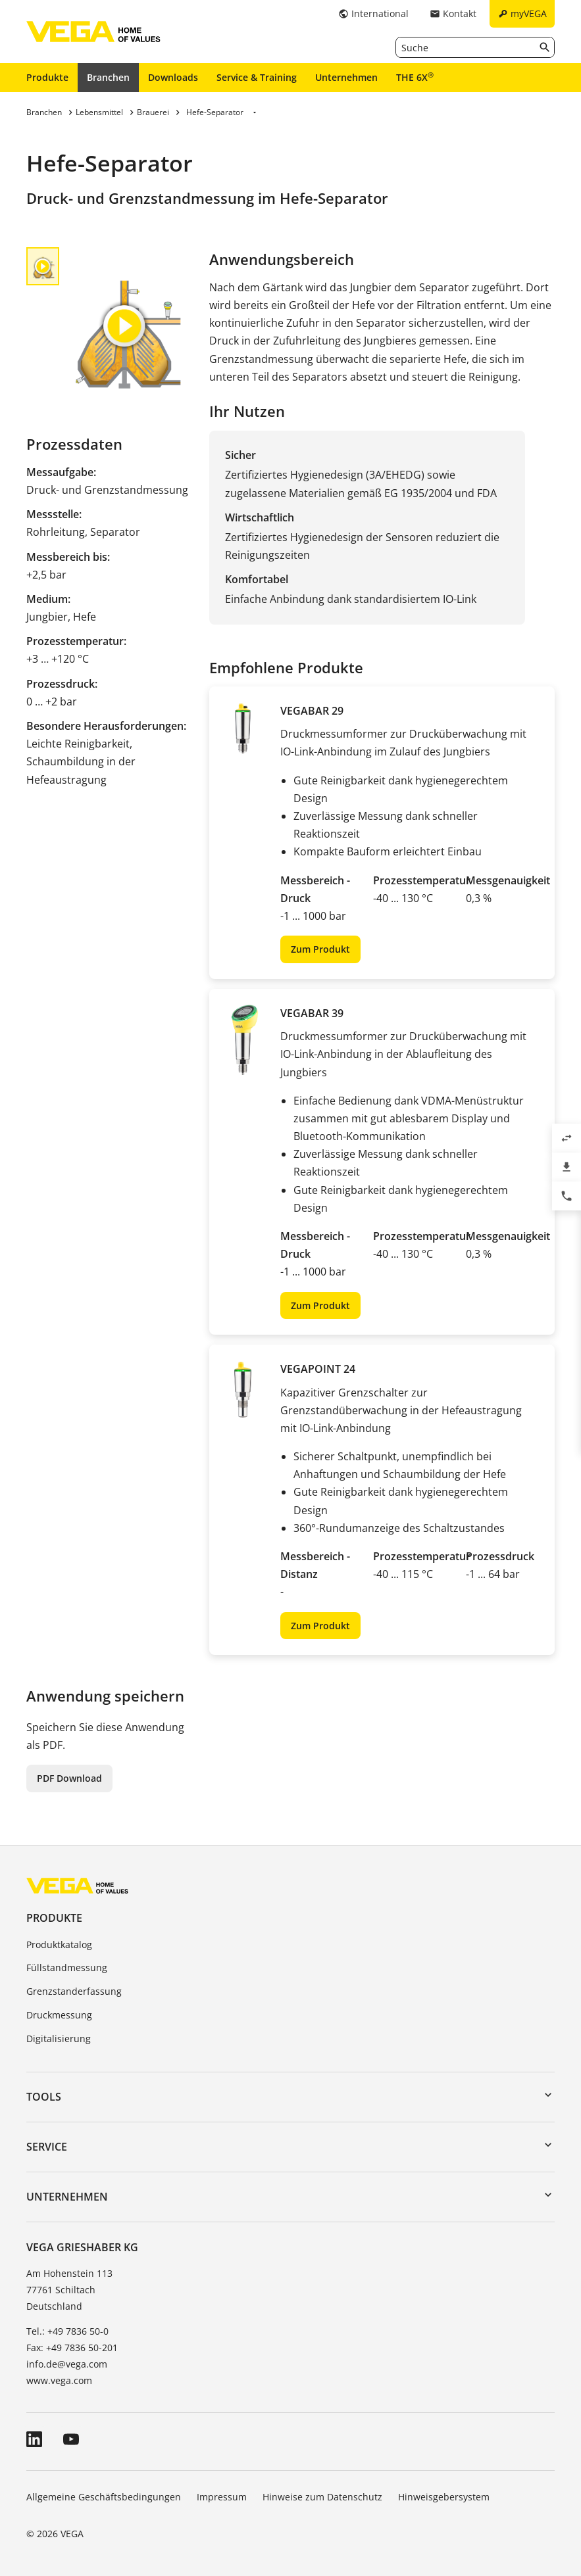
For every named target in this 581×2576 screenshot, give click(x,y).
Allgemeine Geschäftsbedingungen (103, 2497)
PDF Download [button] (69, 1778)
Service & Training (256, 77)
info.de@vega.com (66, 2364)
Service (46, 2146)
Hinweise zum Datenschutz (322, 2497)
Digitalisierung (58, 2038)
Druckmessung (59, 2015)
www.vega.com (59, 2380)
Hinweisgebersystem (444, 2497)
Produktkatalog (59, 1944)
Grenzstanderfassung (74, 1991)
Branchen (108, 77)
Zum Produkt (320, 949)
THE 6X (415, 76)
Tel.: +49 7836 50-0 (67, 2331)
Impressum (222, 2497)
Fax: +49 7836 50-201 (72, 2347)
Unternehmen (346, 77)
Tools (43, 2096)
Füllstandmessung (66, 1967)
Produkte (47, 77)
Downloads (173, 77)
